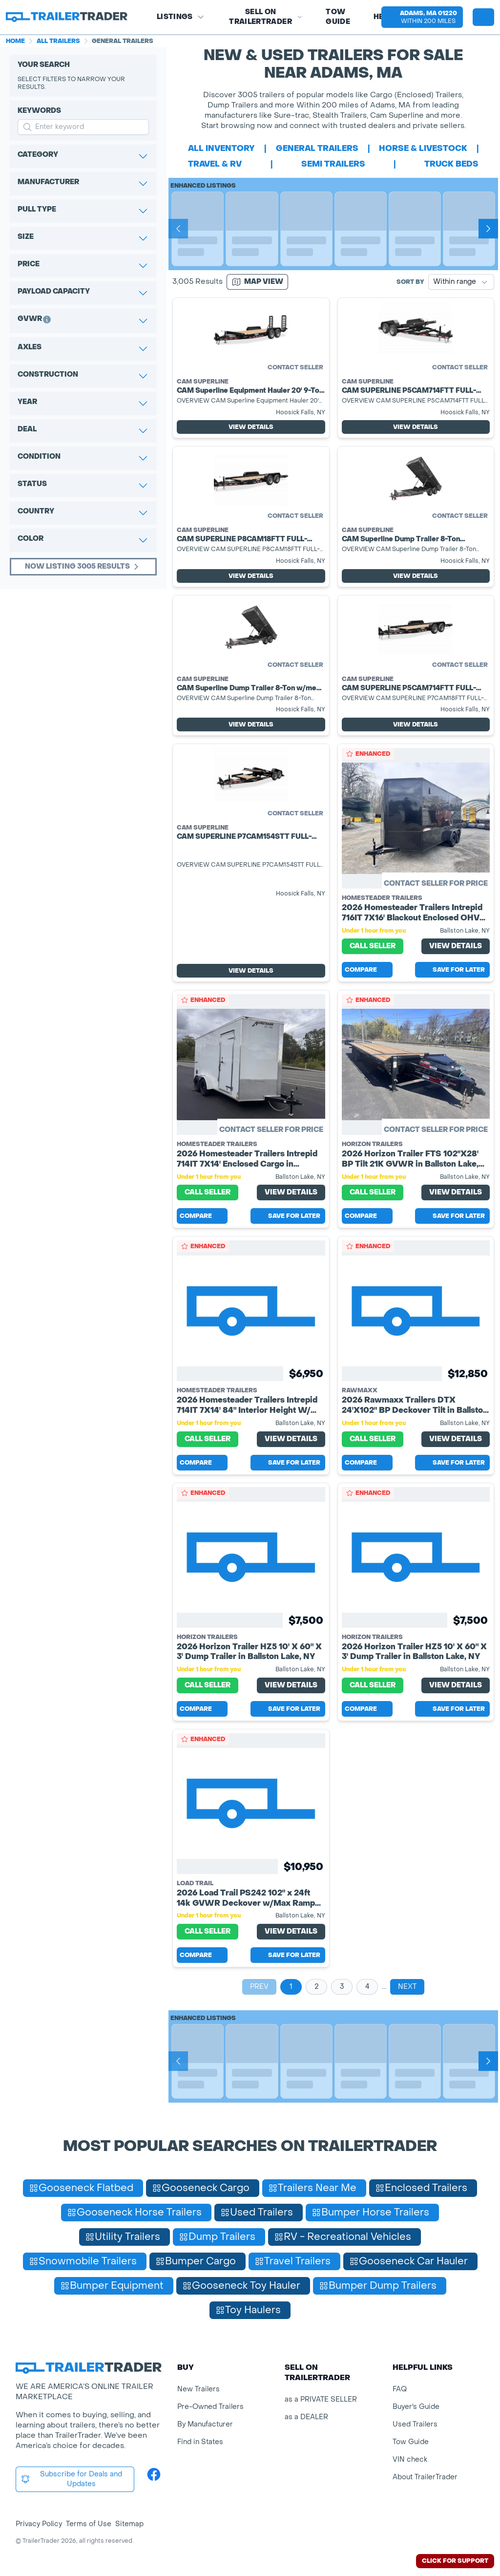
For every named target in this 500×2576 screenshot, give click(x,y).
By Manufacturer (205, 2424)
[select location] (422, 17)
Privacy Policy (39, 2524)
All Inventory (221, 148)
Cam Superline (203, 381)
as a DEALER (306, 2417)
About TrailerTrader (425, 2477)
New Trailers (198, 2389)
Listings (181, 16)
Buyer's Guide (416, 2406)
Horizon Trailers (372, 1144)
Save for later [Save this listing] (452, 970)
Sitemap (129, 2524)
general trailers (317, 148)
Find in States (200, 2442)
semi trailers (333, 164)
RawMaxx (359, 1390)
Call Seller (373, 946)
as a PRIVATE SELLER (321, 2399)
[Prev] (178, 228)
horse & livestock (423, 148)
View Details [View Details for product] (251, 427)
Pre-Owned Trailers (210, 2406)
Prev (259, 1986)
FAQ (400, 2389)
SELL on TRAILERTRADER (265, 16)
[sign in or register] (483, 17)
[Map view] (257, 282)
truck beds (451, 164)
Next (407, 1986)
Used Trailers (415, 2424)
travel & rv (215, 164)
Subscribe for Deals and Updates (71, 2479)
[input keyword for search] (83, 127)
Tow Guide (338, 16)
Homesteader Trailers (382, 898)
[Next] (488, 228)
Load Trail (195, 1883)
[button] (422, 17)
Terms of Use (88, 2524)
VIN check (410, 2459)
